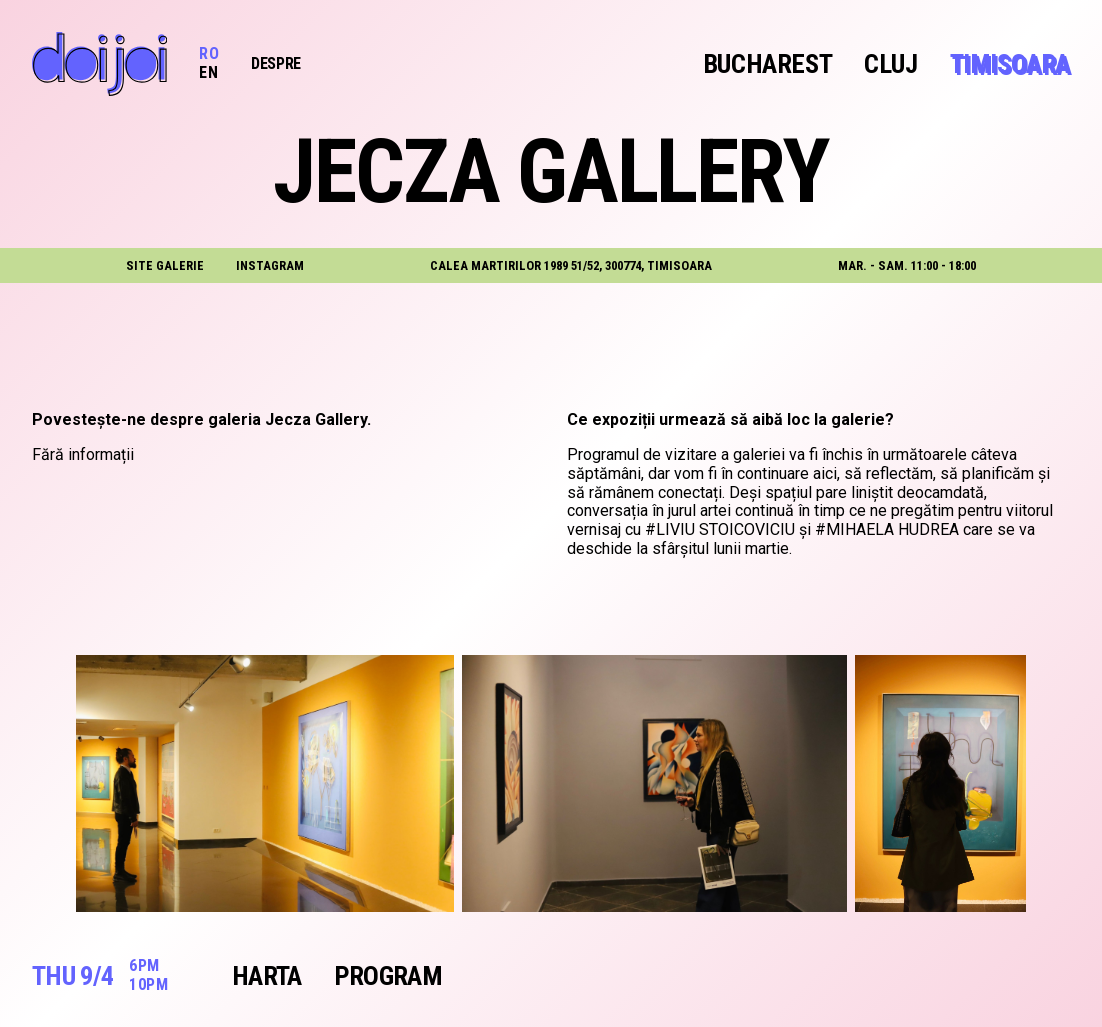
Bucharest (767, 64)
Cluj (890, 64)
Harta (267, 976)
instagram (270, 265)
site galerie (165, 265)
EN (208, 73)
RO (209, 53)
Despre (276, 63)
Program (388, 976)
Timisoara (1010, 64)
